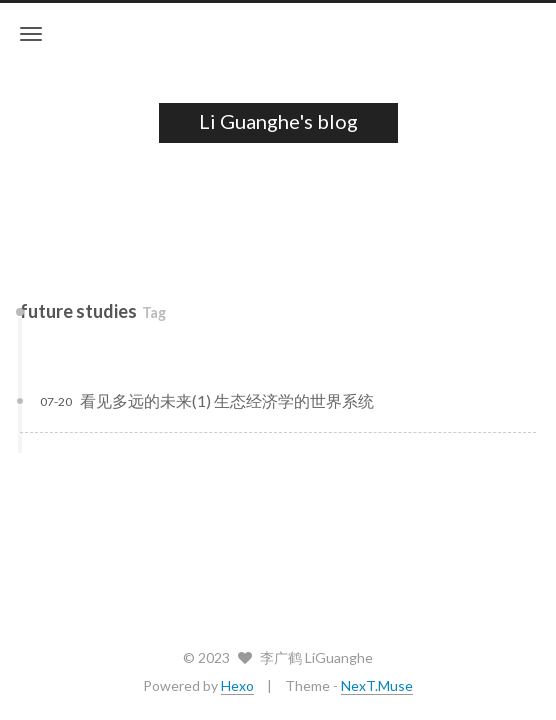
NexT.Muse (377, 685)
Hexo (237, 685)
